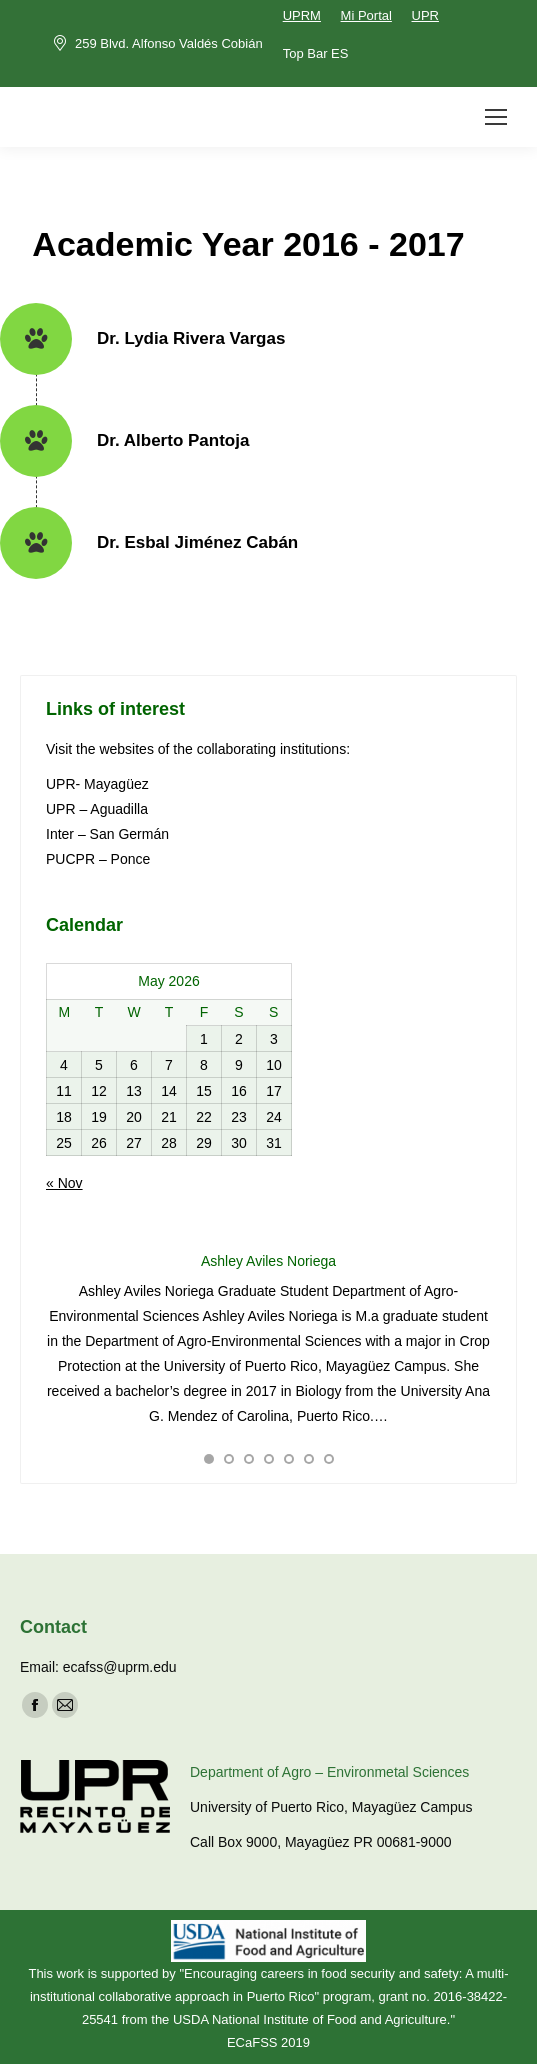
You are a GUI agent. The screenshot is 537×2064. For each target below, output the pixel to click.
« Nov (64, 1183)
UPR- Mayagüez (99, 784)
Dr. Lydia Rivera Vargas (191, 338)
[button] (209, 1459)
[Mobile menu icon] (496, 117)
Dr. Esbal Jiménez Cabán (197, 542)
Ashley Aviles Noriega (268, 1261)
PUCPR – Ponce (98, 859)
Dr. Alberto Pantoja (173, 440)
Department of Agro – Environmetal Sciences (329, 1772)
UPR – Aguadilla (97, 809)
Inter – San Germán (107, 834)
